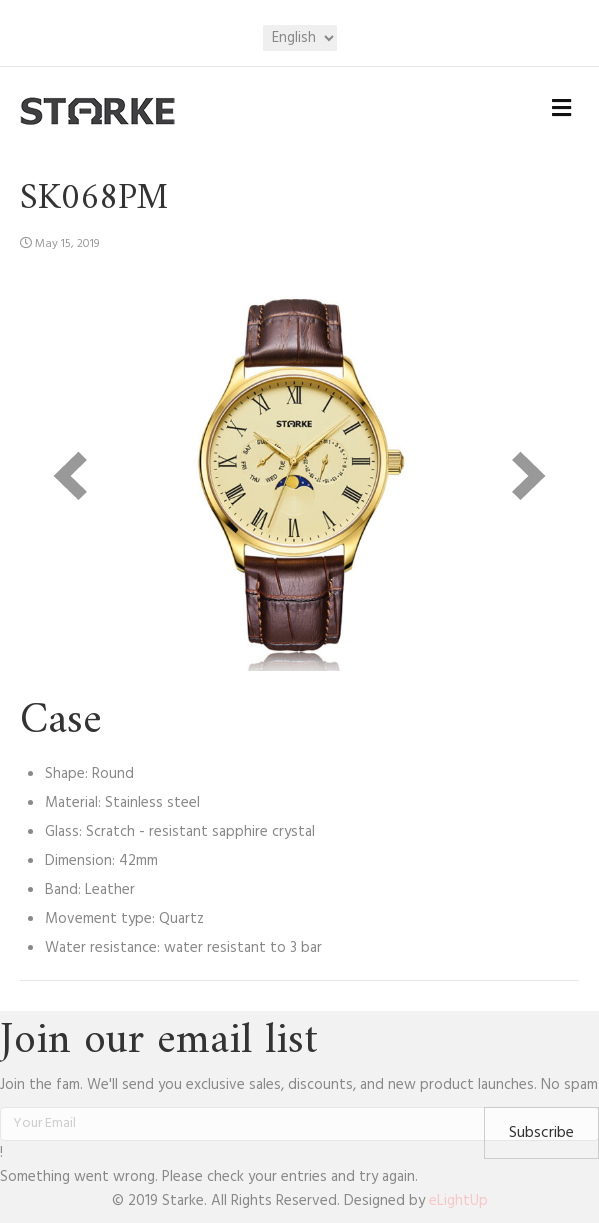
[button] (541, 1133)
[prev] (70, 475)
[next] (529, 475)
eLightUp (458, 1201)
